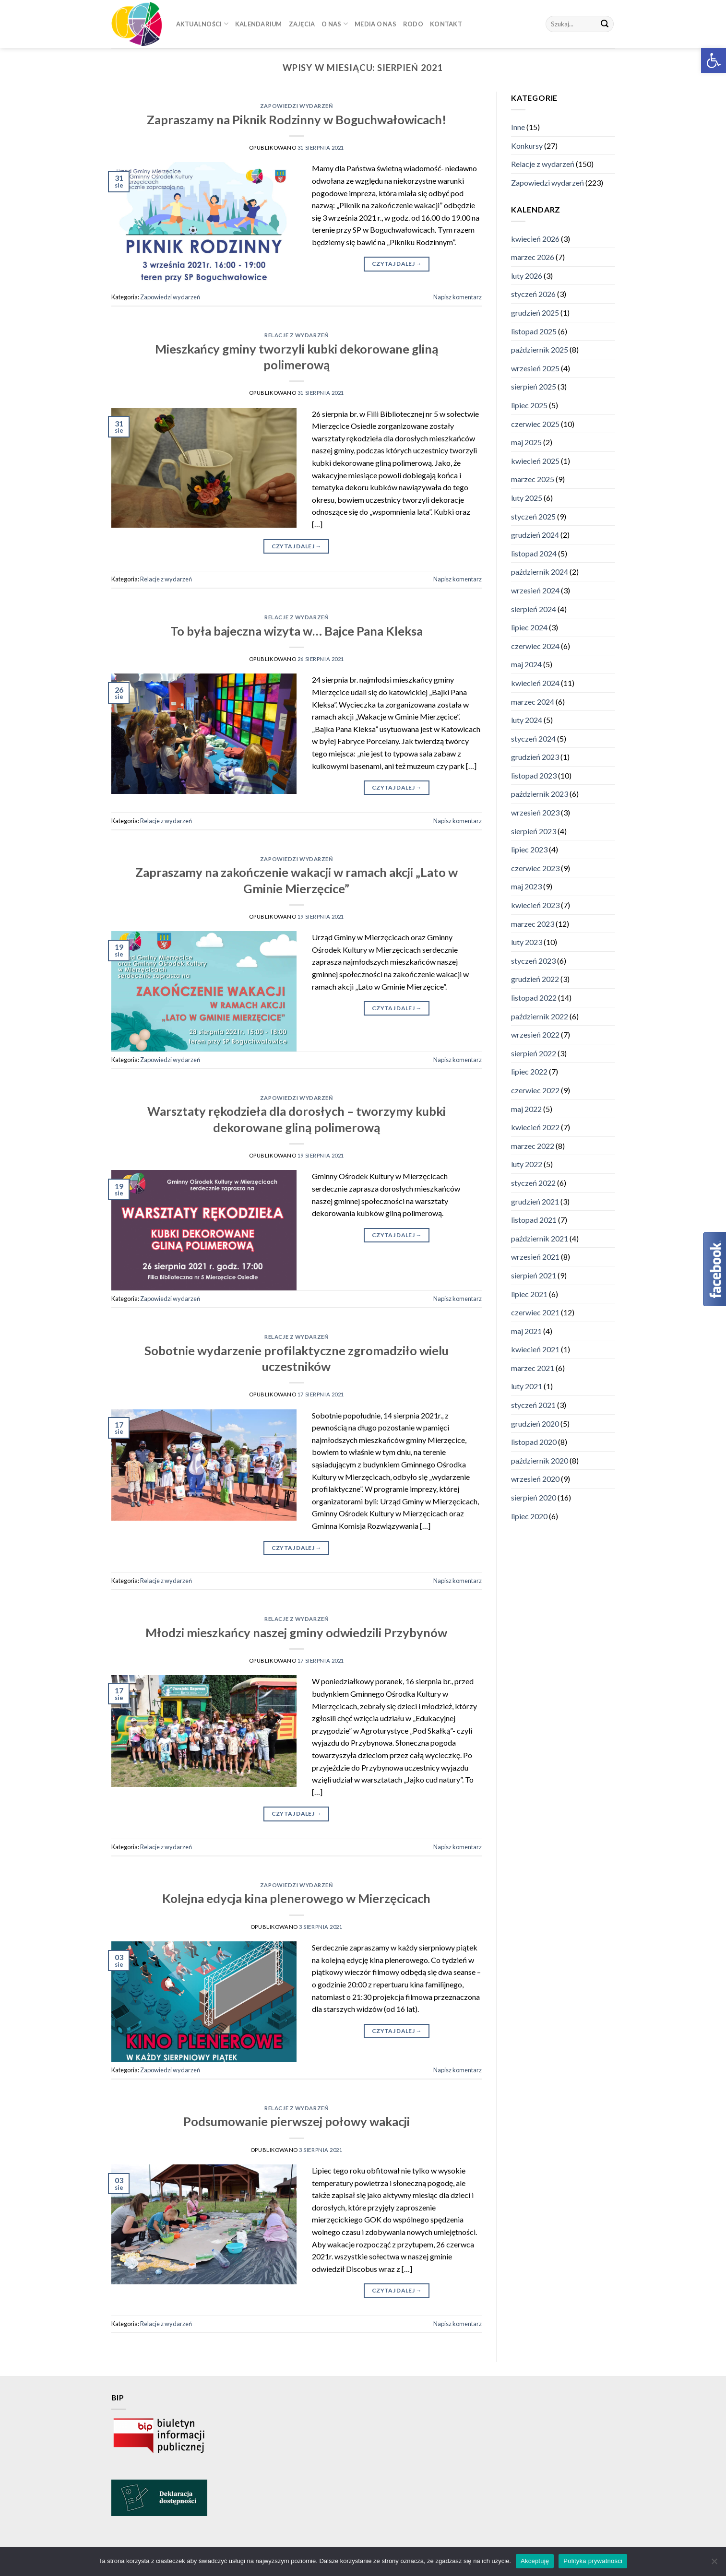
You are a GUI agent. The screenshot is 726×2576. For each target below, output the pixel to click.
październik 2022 (539, 1016)
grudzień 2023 (535, 757)
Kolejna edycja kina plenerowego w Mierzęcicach (296, 1898)
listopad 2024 (534, 553)
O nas (334, 23)
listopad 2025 (534, 331)
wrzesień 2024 (535, 590)
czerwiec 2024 (535, 645)
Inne (518, 126)
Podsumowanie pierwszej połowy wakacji (296, 2121)
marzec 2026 (532, 257)
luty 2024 (526, 719)
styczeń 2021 (533, 1404)
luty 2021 (526, 1386)
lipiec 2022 (529, 1071)
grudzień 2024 (535, 534)
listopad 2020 (534, 1442)
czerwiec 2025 (535, 423)
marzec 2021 (532, 1367)
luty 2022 (526, 1164)
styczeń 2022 (533, 1182)
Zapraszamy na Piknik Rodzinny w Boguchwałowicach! (296, 119)
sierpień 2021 (533, 1275)
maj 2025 (526, 442)
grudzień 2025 (535, 312)
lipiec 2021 (529, 1294)
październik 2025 (539, 349)
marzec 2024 (532, 701)
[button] (713, 60)
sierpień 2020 (533, 1497)
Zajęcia (302, 24)
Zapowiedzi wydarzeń (296, 106)
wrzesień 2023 (535, 812)
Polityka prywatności (592, 2560)
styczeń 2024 (533, 738)
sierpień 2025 (533, 386)
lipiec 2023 (529, 849)
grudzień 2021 (535, 1201)
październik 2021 (539, 1238)
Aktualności (202, 23)
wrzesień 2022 (535, 1034)
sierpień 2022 (533, 1053)
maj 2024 (526, 664)
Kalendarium (258, 24)
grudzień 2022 (535, 979)
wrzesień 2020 (535, 1479)
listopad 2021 (534, 1219)
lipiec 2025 (529, 405)
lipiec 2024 (529, 627)
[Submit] (604, 24)
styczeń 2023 (533, 960)
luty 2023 (526, 941)
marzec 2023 (532, 923)
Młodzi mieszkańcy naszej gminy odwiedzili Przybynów (296, 1632)
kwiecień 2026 (535, 238)
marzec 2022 (532, 1145)
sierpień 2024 (533, 609)
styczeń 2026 (533, 294)
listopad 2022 (534, 997)
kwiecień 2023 (535, 905)
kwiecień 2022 (535, 1127)
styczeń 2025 (533, 516)
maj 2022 (526, 1108)
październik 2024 (539, 572)
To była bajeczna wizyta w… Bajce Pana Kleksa (296, 631)
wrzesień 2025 (535, 368)
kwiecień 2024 (535, 682)
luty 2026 (526, 275)
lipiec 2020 (529, 1516)
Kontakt (446, 24)
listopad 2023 (534, 775)
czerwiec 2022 (535, 1090)
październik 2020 (539, 1460)
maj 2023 (526, 886)
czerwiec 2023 (535, 868)
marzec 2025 (532, 479)
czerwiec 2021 (535, 1312)
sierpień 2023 (533, 831)
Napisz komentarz (457, 297)
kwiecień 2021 (535, 1349)
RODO (413, 24)
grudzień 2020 (535, 1423)
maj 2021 (526, 1330)
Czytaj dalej (397, 263)
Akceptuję (535, 2560)
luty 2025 (526, 497)
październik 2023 (539, 794)
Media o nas (375, 24)
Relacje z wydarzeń (296, 335)
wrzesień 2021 (535, 1257)
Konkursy (527, 145)
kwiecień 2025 (535, 460)
